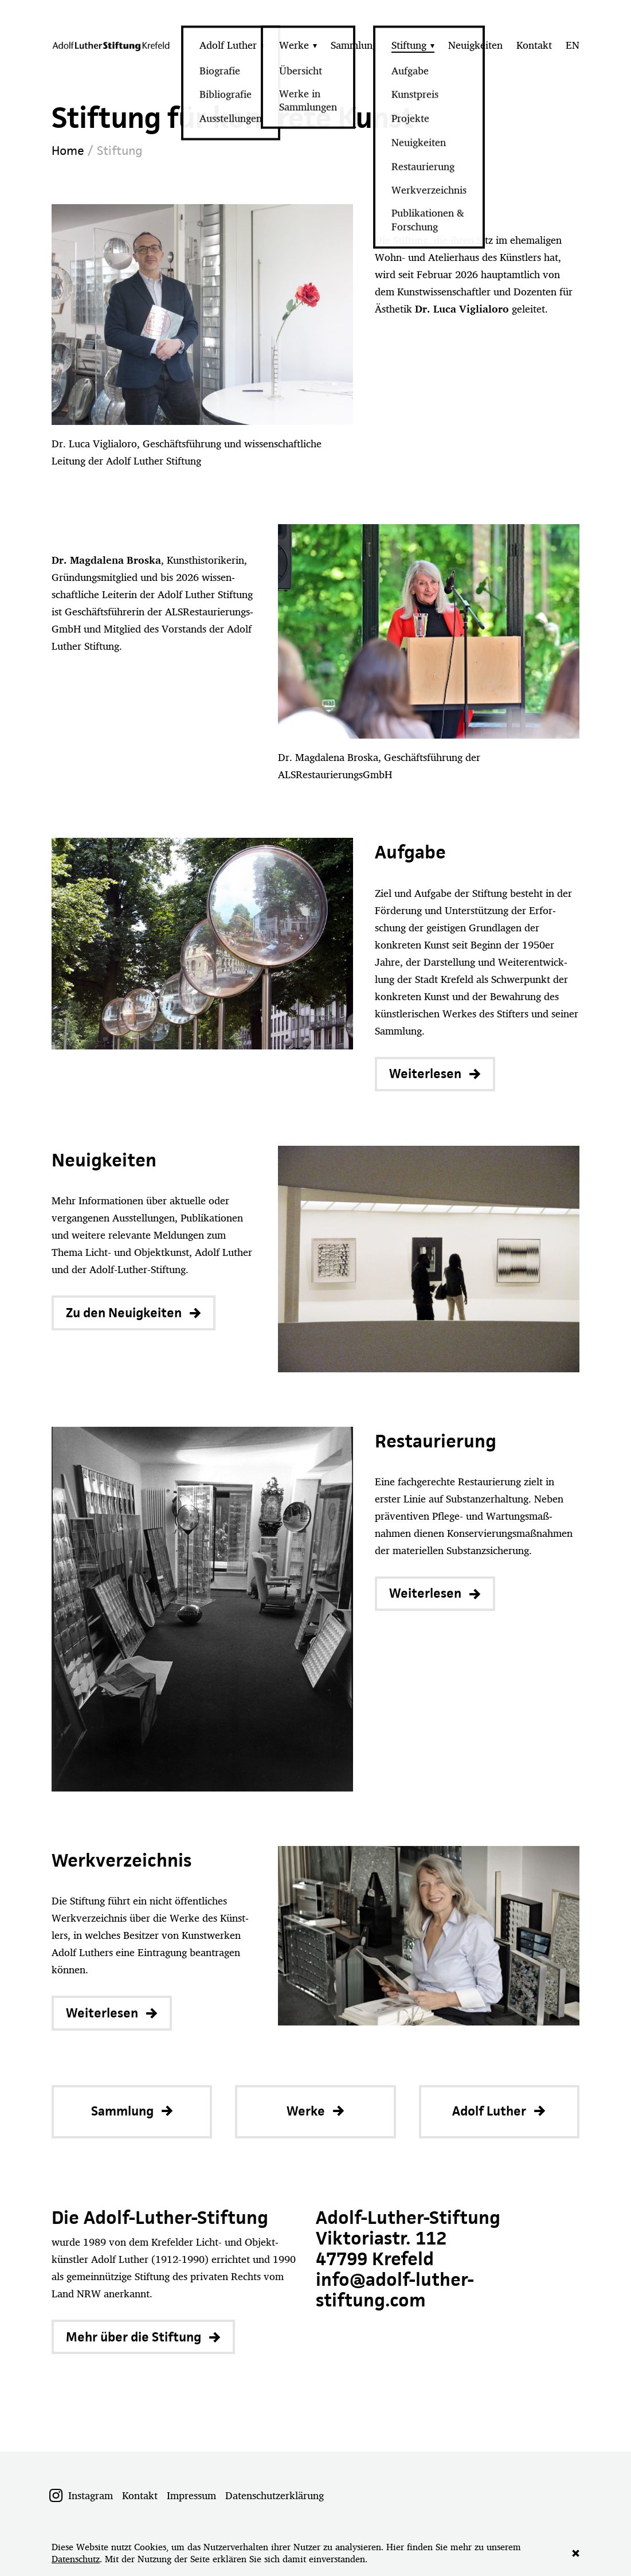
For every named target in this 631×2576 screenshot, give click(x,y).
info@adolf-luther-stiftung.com (395, 2289)
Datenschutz (76, 2559)
